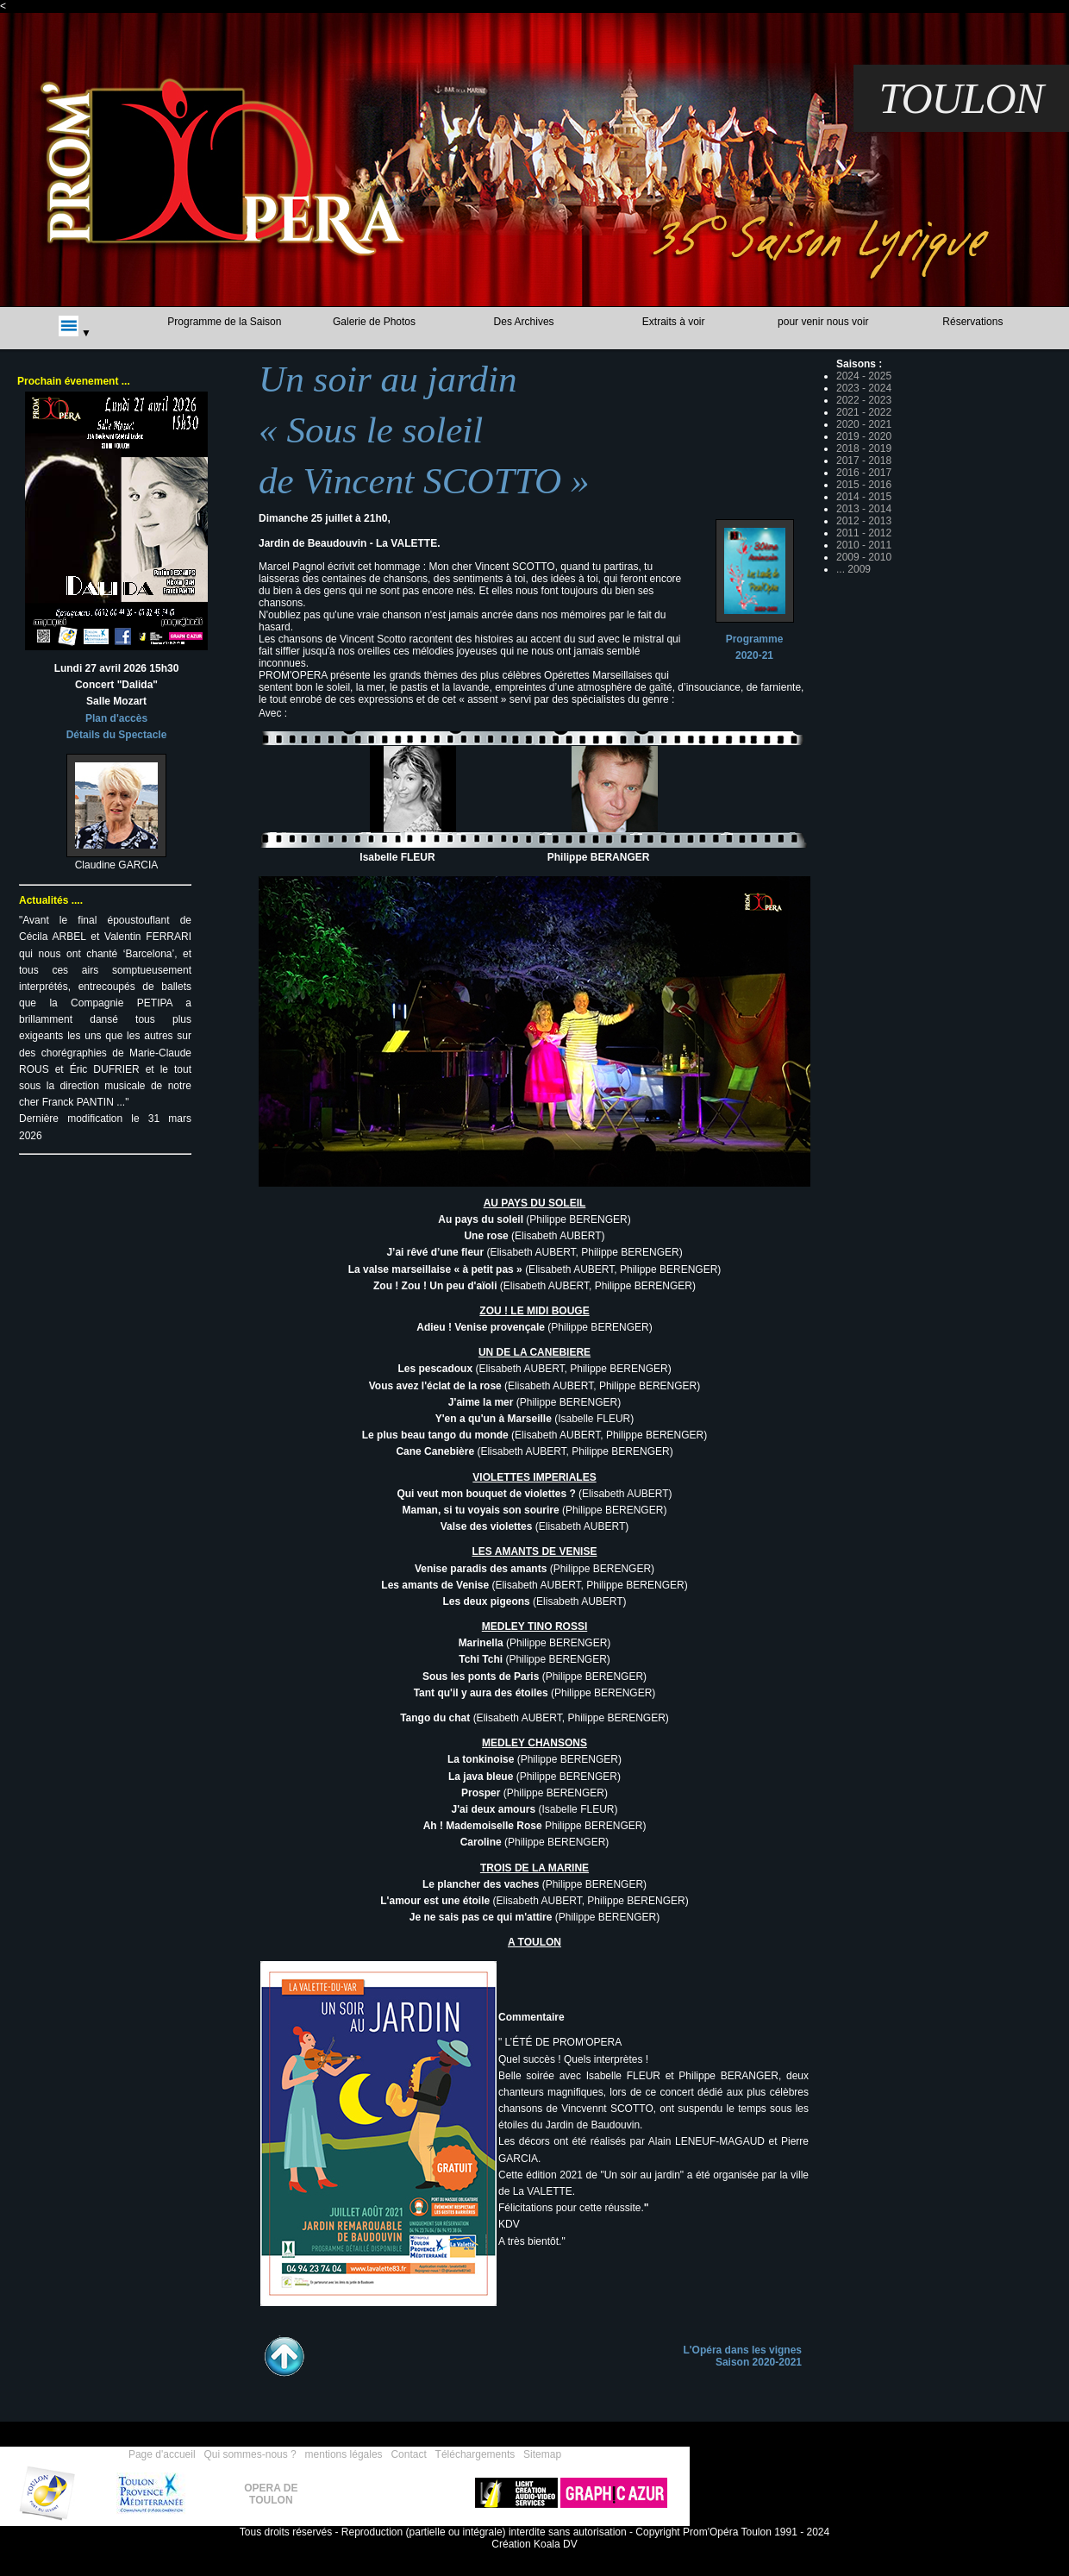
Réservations (972, 322)
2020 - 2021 (863, 424)
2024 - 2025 (863, 376)
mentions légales (344, 2454)
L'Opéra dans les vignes (742, 2350)
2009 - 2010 (863, 557)
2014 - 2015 (863, 497)
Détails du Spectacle (116, 735)
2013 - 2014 (863, 509)
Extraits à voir (673, 322)
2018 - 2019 (863, 448)
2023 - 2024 (863, 388)
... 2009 (853, 569)
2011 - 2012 (863, 533)
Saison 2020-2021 (759, 2362)
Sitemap (542, 2454)
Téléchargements (475, 2454)
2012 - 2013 (863, 521)
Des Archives (524, 322)
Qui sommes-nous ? (249, 2454)
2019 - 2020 (863, 436)
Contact (408, 2454)
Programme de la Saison (224, 322)
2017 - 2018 (863, 460)
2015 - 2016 (863, 485)
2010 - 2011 (863, 545)
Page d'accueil (162, 2454)
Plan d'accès (116, 718)
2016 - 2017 (863, 473)
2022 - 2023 (863, 400)
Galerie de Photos (374, 322)
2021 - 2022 (863, 412)
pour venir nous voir (823, 322)
